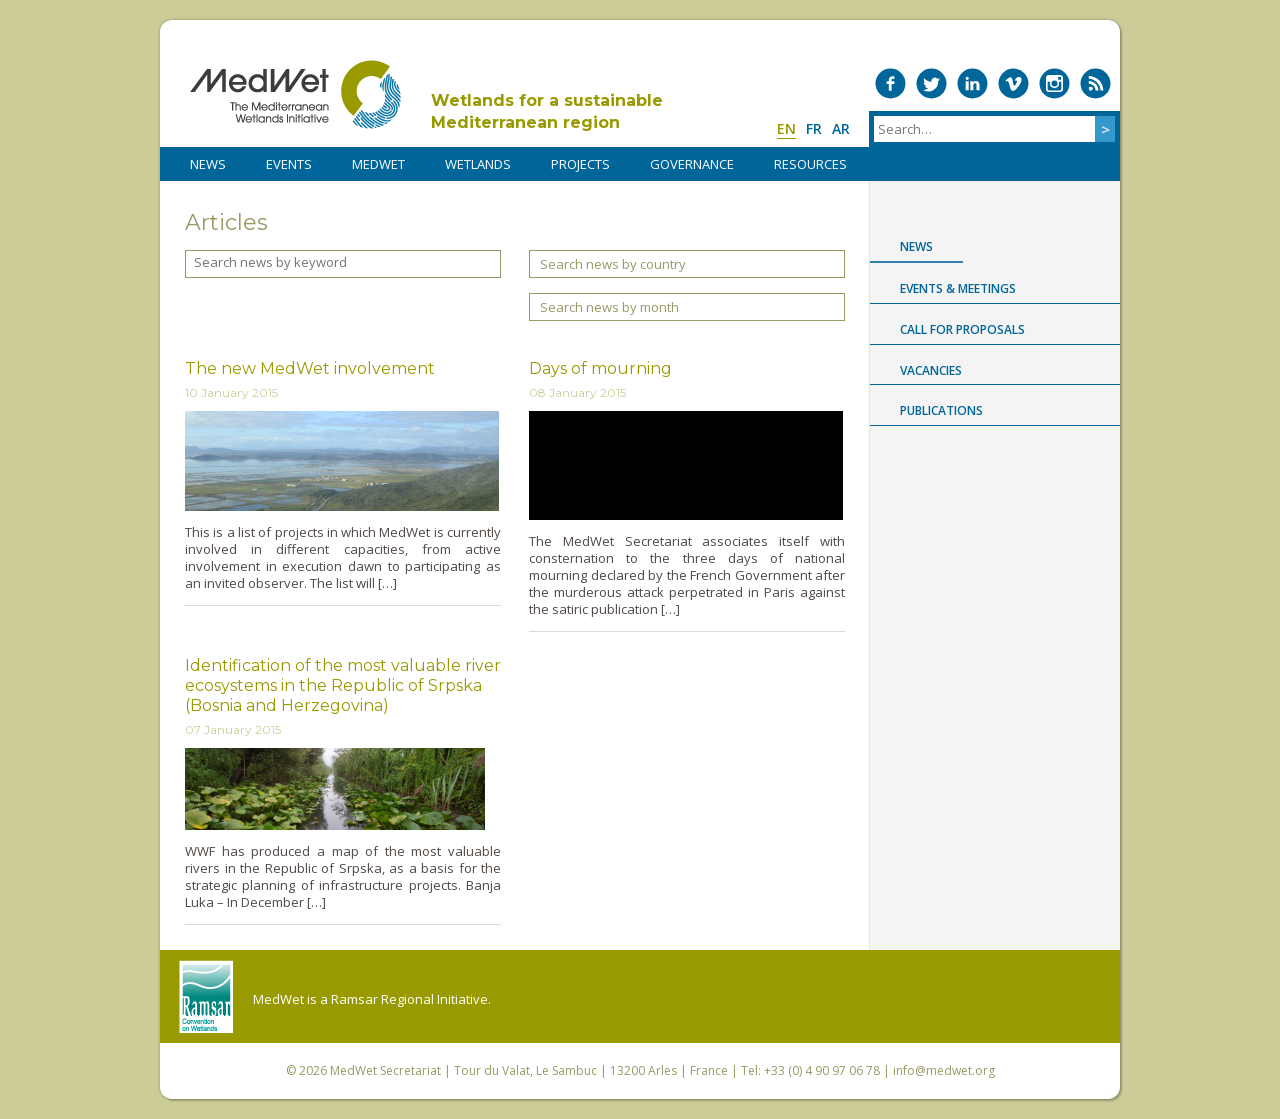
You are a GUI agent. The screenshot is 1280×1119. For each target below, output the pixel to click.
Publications (941, 410)
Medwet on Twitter (931, 83)
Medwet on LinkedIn (972, 83)
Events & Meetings (958, 288)
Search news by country (613, 264)
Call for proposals (962, 329)
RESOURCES (810, 164)
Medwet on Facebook (890, 83)
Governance (692, 164)
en (786, 128)
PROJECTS (580, 164)
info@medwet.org (944, 1070)
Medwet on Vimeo (1013, 83)
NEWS (208, 164)
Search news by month (609, 307)
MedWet (295, 94)
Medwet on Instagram (1054, 83)
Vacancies (931, 370)
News (916, 246)
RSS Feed (1095, 83)
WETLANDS (478, 164)
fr (814, 128)
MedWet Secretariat (385, 1070)
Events (289, 164)
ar (841, 128)
